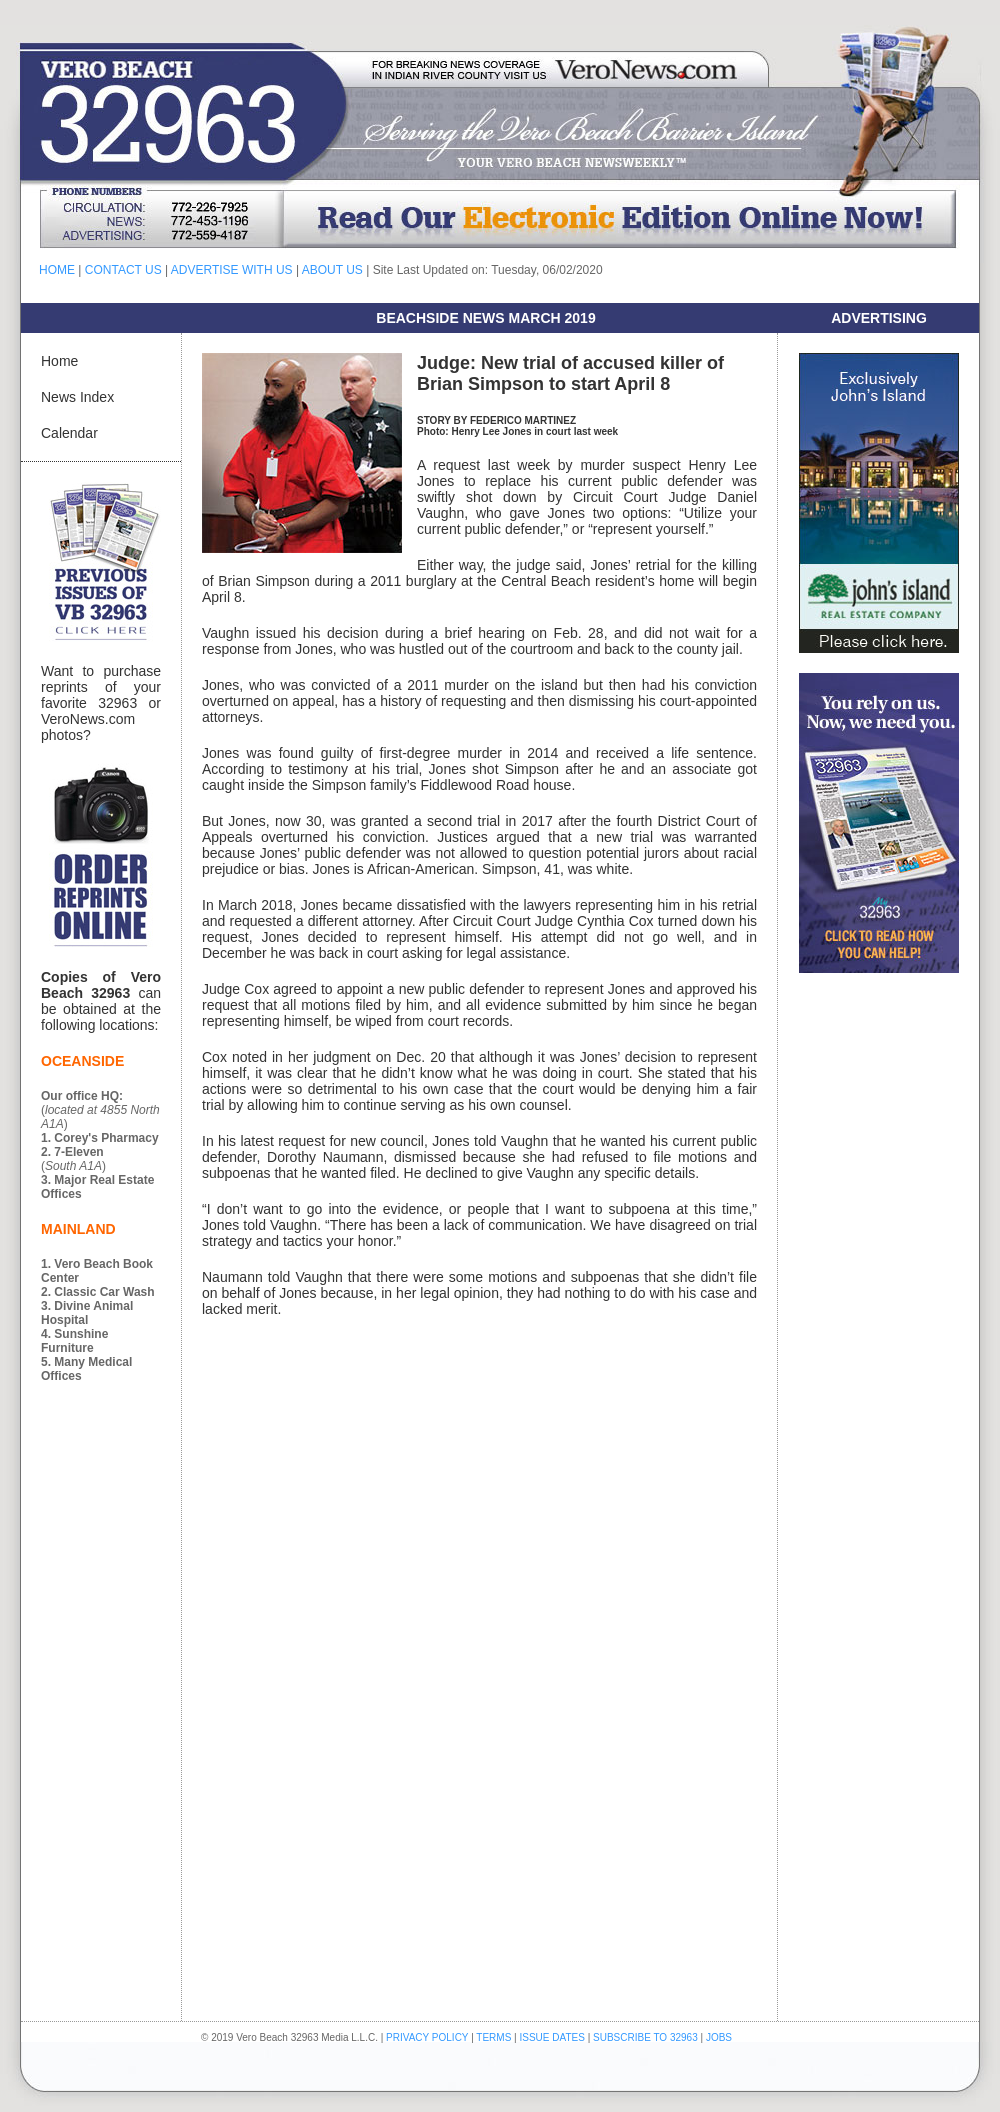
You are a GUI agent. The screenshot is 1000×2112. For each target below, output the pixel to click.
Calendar (69, 433)
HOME (57, 270)
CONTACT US (123, 270)
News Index (77, 397)
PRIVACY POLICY (427, 2037)
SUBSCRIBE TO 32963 (646, 2037)
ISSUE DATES (552, 2037)
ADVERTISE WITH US (232, 270)
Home (59, 361)
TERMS (493, 2037)
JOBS (719, 2037)
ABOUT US (332, 270)
